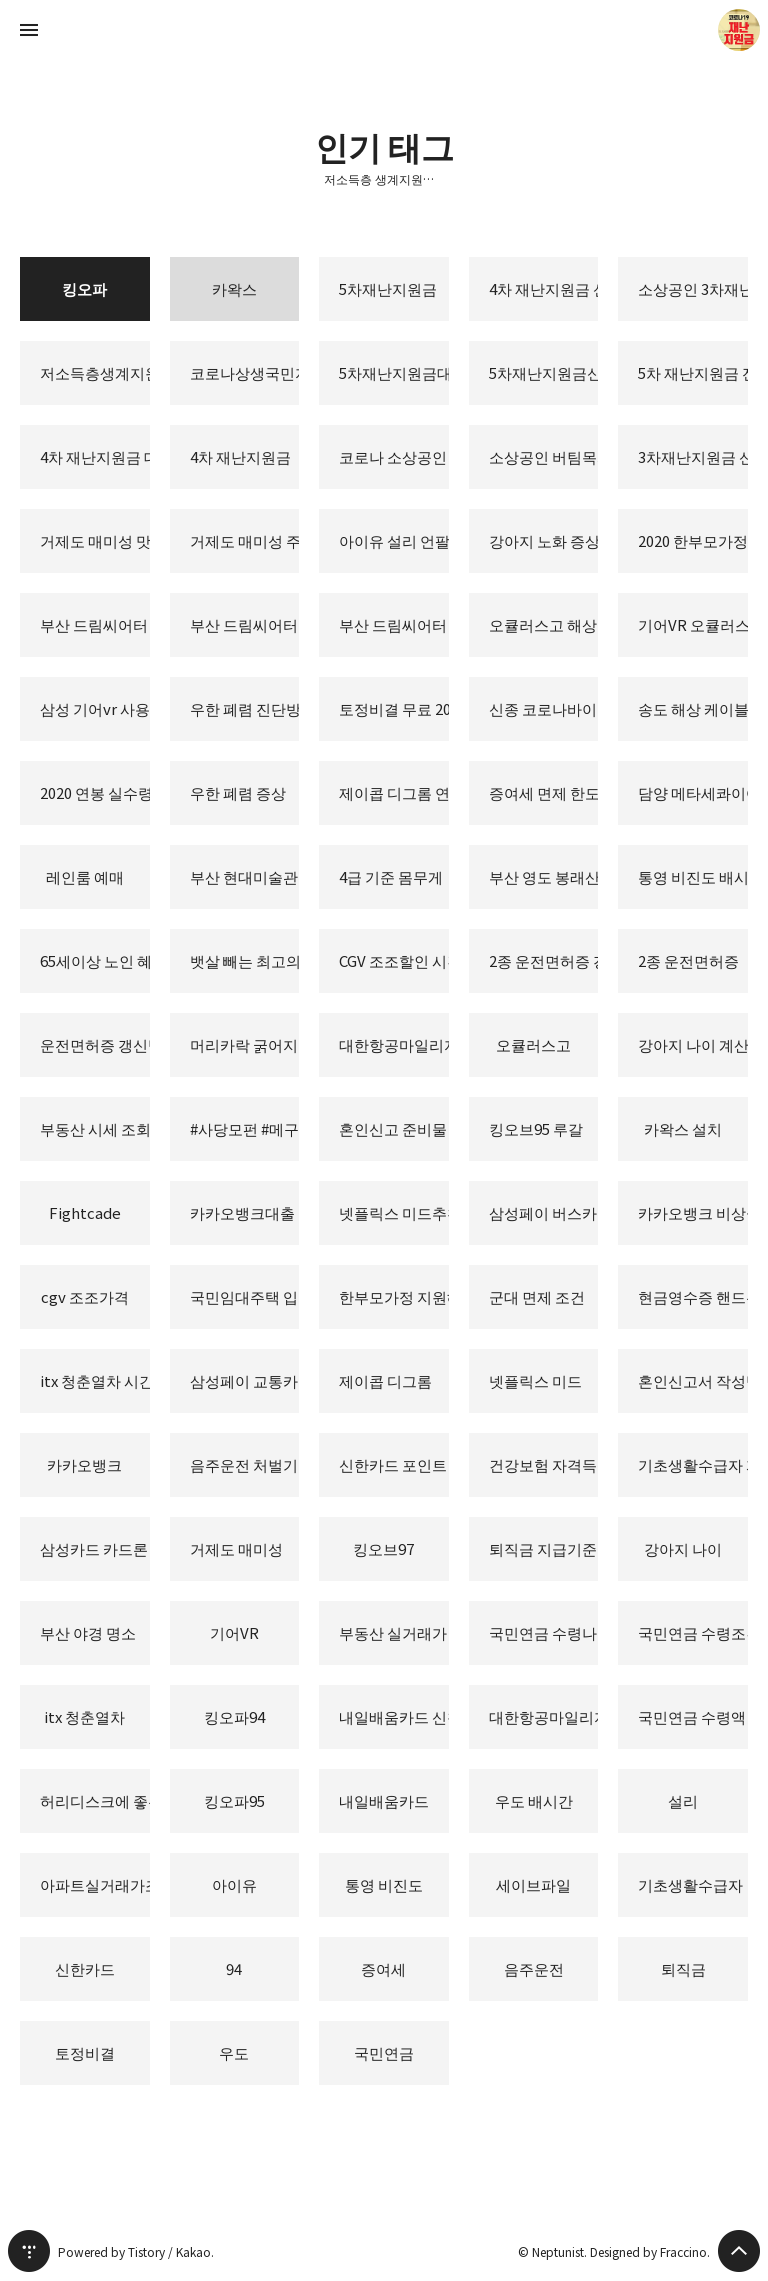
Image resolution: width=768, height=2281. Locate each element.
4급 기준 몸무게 (391, 876)
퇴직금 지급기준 (543, 1548)
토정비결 (85, 2052)
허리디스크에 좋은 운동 (95, 1800)
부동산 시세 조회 (95, 1128)
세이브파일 (533, 1884)
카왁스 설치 (683, 1128)
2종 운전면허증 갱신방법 (544, 960)
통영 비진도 (384, 1884)
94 (234, 1968)
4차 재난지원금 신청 (544, 288)
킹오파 (84, 288)
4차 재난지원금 (240, 456)
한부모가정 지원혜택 (394, 1296)
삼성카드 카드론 (94, 1548)
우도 (234, 2052)
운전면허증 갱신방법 (95, 1044)
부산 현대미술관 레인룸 (245, 876)
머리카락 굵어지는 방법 (245, 1044)
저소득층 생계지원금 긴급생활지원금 (384, 179)
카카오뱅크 (84, 1464)
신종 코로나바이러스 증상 (544, 708)
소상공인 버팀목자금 (544, 456)
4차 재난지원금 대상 (95, 456)
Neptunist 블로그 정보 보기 (739, 30)
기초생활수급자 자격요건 (693, 1464)
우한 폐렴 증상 (238, 792)
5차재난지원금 (388, 288)
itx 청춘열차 (84, 1716)
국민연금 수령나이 (544, 1632)
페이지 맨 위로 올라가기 (739, 2251)
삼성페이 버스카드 (544, 1212)
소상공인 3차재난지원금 (693, 288)
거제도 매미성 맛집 (95, 540)
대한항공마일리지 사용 (394, 1044)
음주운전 (534, 1968)
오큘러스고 (533, 1044)
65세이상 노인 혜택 (95, 960)
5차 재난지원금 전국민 (693, 372)
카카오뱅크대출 (242, 1212)
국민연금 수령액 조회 (693, 1716)
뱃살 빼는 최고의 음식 (245, 960)
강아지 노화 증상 (544, 540)
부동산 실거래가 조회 (394, 1632)
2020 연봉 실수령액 (95, 792)
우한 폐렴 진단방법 (245, 708)
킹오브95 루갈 (536, 1128)
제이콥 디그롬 (385, 1380)
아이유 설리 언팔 (394, 540)
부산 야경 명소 (88, 1632)
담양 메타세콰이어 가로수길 (693, 792)
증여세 (383, 1968)
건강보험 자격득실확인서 (544, 1464)
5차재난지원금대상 (394, 372)
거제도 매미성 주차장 (245, 540)
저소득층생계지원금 (95, 372)
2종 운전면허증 (688, 960)
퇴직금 (683, 1968)
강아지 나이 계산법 (693, 1044)
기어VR (234, 1632)
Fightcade (85, 1212)
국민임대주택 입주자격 (245, 1296)
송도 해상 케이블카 (693, 708)
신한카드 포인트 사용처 (394, 1464)
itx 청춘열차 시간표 (95, 1380)
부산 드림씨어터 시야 (95, 624)
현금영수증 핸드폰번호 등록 (693, 1296)
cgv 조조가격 (85, 1296)
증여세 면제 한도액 (544, 792)
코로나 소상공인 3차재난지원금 (394, 456)
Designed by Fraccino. (650, 2251)
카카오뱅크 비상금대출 (693, 1212)
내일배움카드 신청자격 (394, 1716)
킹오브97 (383, 1548)
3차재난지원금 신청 (693, 456)
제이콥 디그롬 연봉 (394, 792)
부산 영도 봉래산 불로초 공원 (544, 876)
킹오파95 (234, 1800)
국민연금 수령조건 (693, 1632)
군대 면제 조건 (537, 1296)
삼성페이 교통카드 (245, 1380)
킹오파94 (234, 1716)
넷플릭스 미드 (535, 1380)
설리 (683, 1800)
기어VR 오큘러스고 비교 (693, 624)
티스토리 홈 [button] (29, 2251)
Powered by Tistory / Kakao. (136, 2251)
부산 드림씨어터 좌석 (245, 624)
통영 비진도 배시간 (693, 876)
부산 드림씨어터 (393, 624)
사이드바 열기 (29, 30)
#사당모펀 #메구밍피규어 (245, 1128)
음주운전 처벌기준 (245, 1464)
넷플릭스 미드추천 (394, 1212)
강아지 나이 (683, 1548)
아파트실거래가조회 (95, 1884)
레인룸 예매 (85, 876)
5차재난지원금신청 (544, 372)
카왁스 (234, 288)
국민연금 (384, 2052)
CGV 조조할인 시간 (394, 960)
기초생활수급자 (690, 1884)
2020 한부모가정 (693, 540)
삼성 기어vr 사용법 (95, 708)
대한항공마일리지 (544, 1716)
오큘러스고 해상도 (544, 624)
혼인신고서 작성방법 (693, 1380)
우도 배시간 (534, 1800)
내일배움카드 (384, 1800)
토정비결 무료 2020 (394, 708)
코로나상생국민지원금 (245, 372)
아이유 (234, 1884)
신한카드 (85, 1968)
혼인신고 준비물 (393, 1128)
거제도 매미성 (236, 1548)
